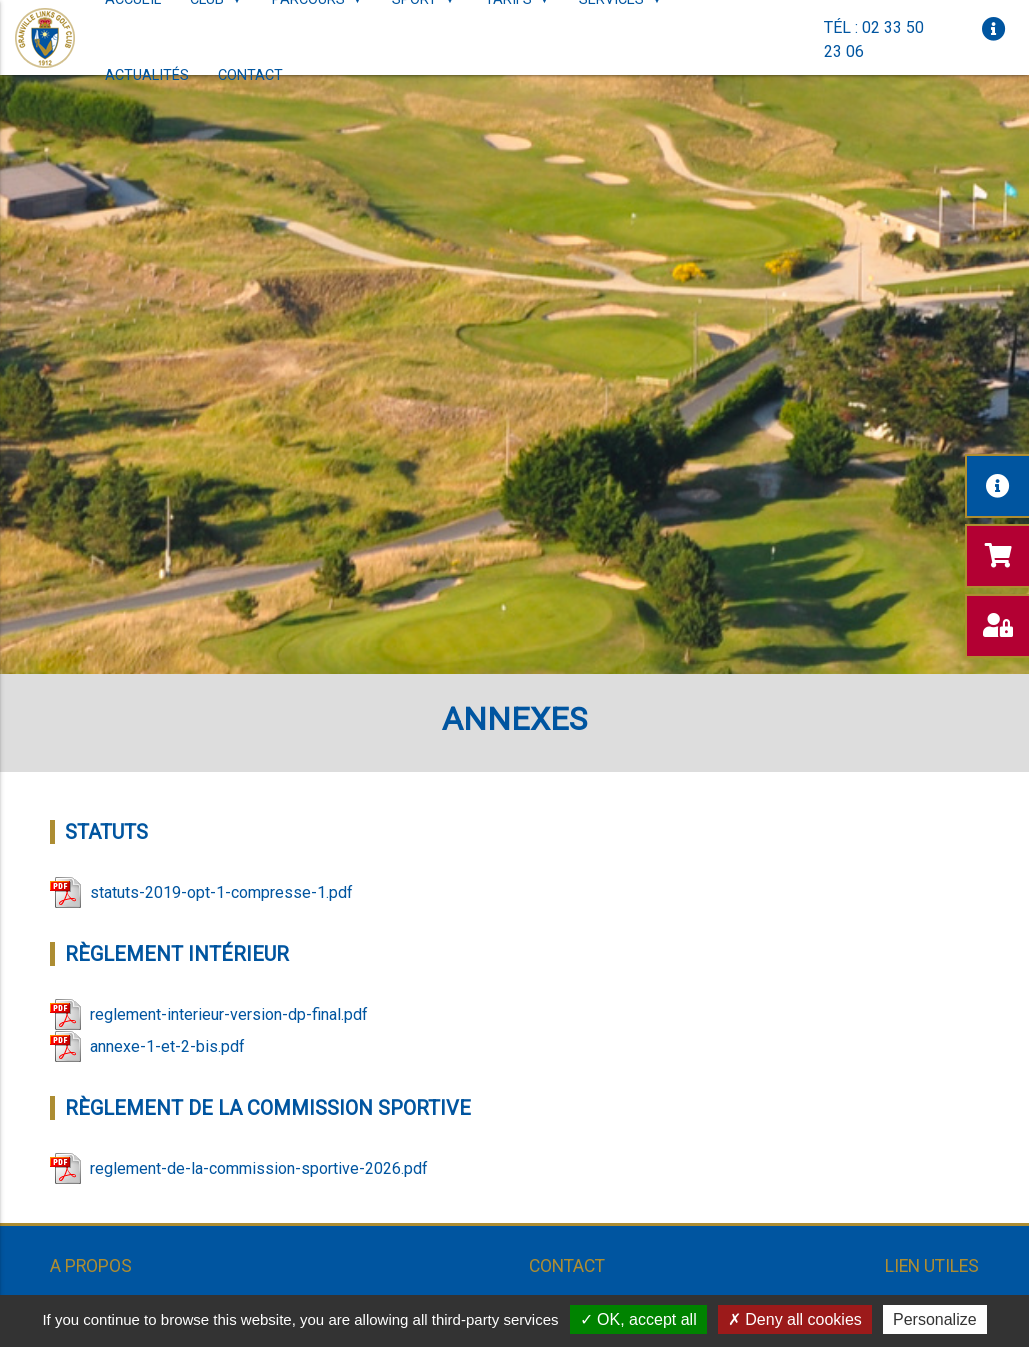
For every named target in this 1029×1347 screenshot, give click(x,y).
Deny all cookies (795, 1319)
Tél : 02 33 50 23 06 (874, 39)
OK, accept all (638, 1319)
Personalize (935, 1319)
